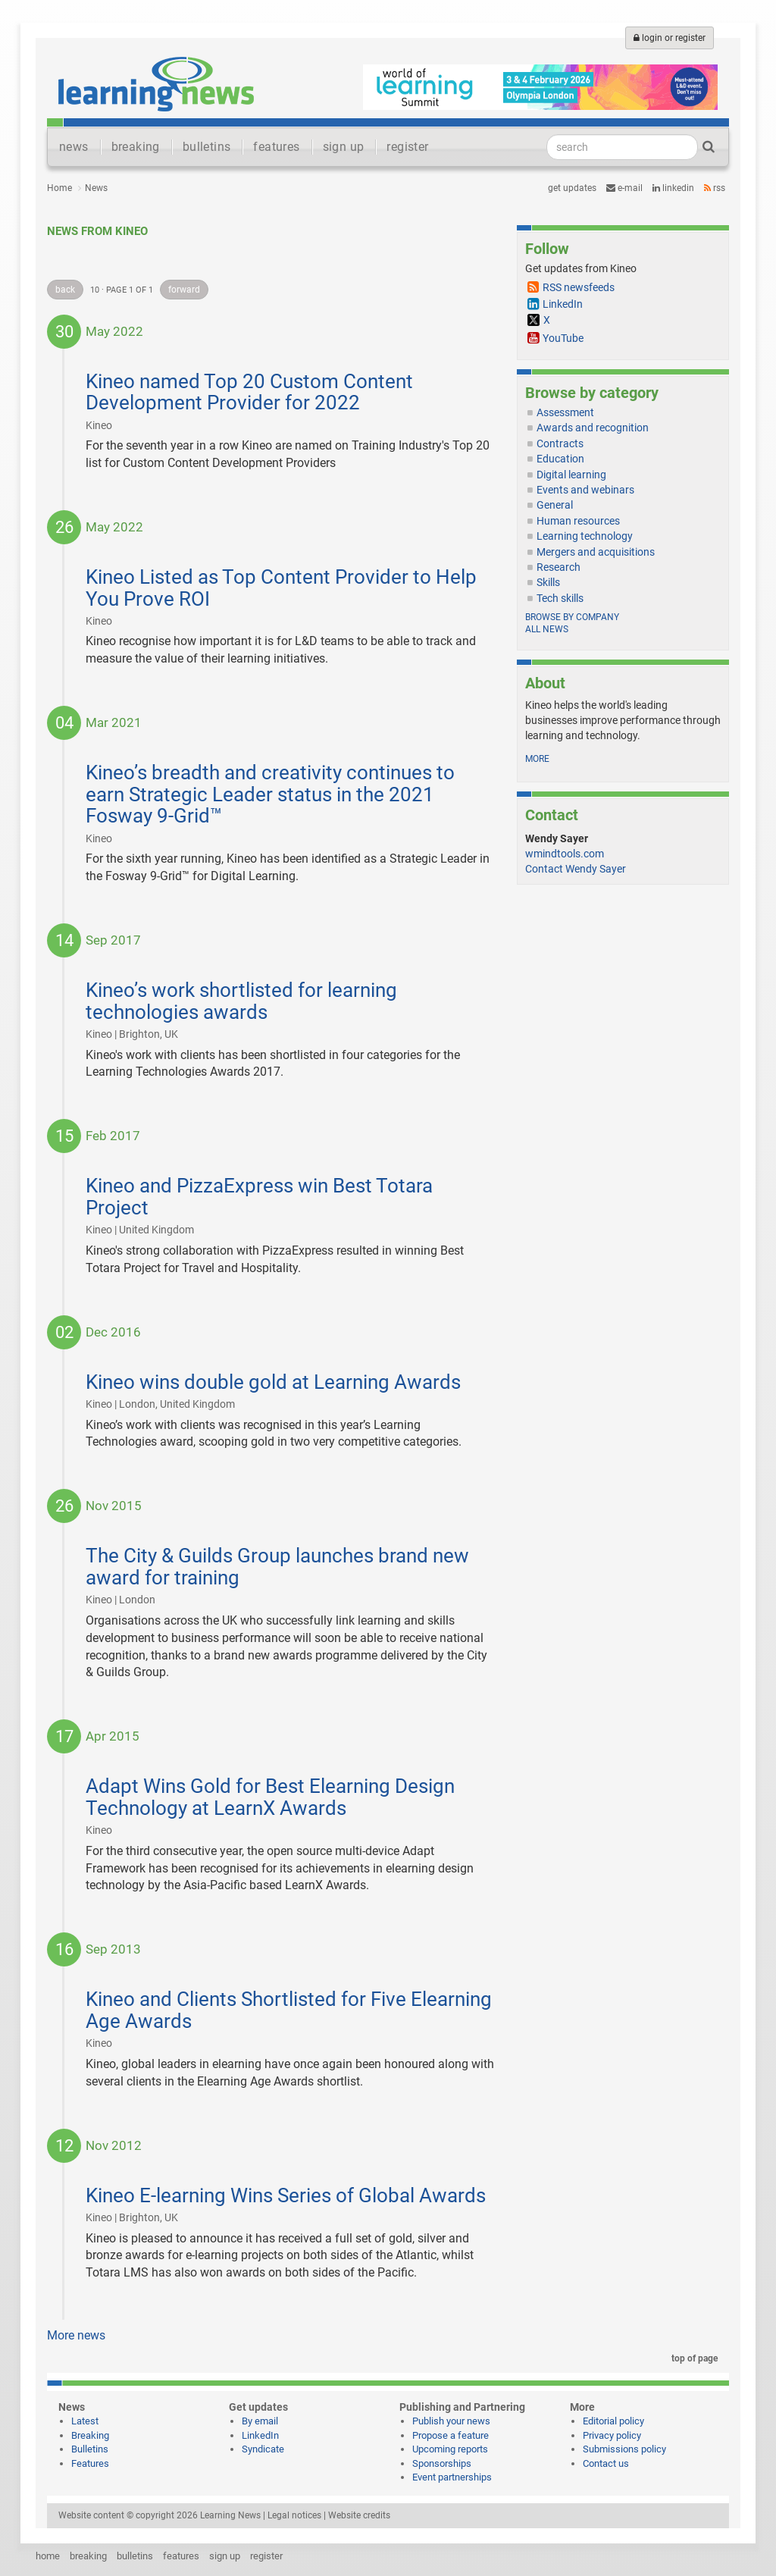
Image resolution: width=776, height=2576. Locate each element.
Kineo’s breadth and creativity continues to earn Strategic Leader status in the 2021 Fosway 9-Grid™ (270, 794)
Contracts (560, 443)
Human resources (578, 521)
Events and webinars (585, 490)
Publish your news (451, 2421)
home (48, 2556)
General (555, 505)
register (407, 146)
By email (260, 2421)
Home (59, 188)
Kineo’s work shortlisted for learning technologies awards (241, 1001)
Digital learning (571, 475)
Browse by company (572, 617)
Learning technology (585, 536)
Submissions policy (624, 2449)
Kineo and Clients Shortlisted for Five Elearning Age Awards (289, 2010)
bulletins (207, 146)
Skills (548, 582)
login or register (670, 38)
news (74, 146)
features (276, 146)
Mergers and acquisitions (596, 552)
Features (90, 2463)
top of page (692, 2358)
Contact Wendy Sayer (575, 869)
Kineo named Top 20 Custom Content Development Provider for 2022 (249, 392)
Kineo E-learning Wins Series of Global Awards (286, 2195)
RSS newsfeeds (579, 287)
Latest (85, 2421)
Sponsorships (441, 2463)
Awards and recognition (593, 427)
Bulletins (89, 2449)
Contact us (606, 2463)
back (65, 289)
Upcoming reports (450, 2449)
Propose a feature (450, 2435)
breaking (135, 146)
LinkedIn (673, 188)
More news (76, 2335)
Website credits (359, 2515)
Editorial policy (613, 2421)
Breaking (90, 2435)
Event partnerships (452, 2477)
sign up (344, 146)
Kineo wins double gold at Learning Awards (273, 1382)
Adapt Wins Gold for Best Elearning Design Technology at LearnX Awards (270, 1797)
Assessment (565, 412)
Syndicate (263, 2449)
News (96, 188)
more (537, 759)
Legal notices (294, 2515)
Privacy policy (612, 2435)
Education (560, 459)
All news (546, 629)
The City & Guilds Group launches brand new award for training (277, 1566)
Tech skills (560, 598)
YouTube (563, 338)
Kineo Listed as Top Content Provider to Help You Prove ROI (281, 588)
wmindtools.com (564, 854)
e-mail (624, 188)
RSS (714, 188)
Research (558, 567)
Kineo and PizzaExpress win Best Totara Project (259, 1196)
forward (184, 289)
